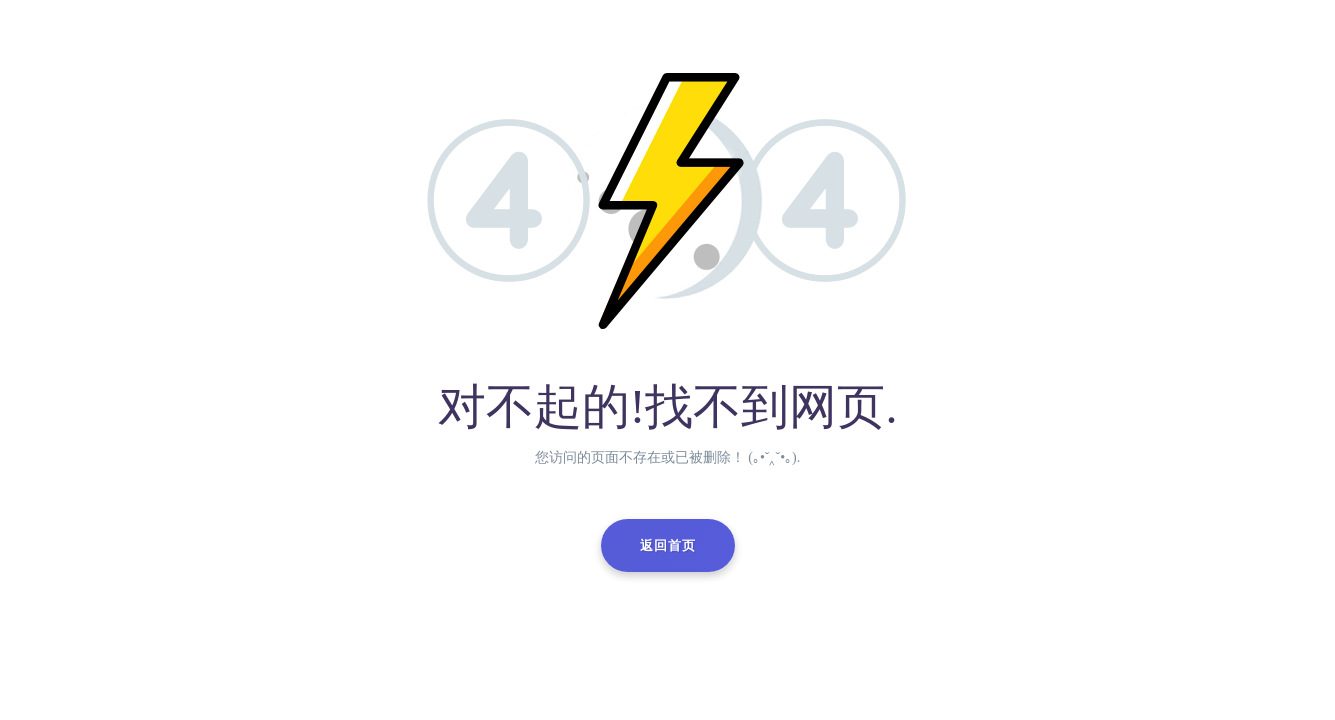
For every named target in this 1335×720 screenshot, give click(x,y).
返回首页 (668, 545)
